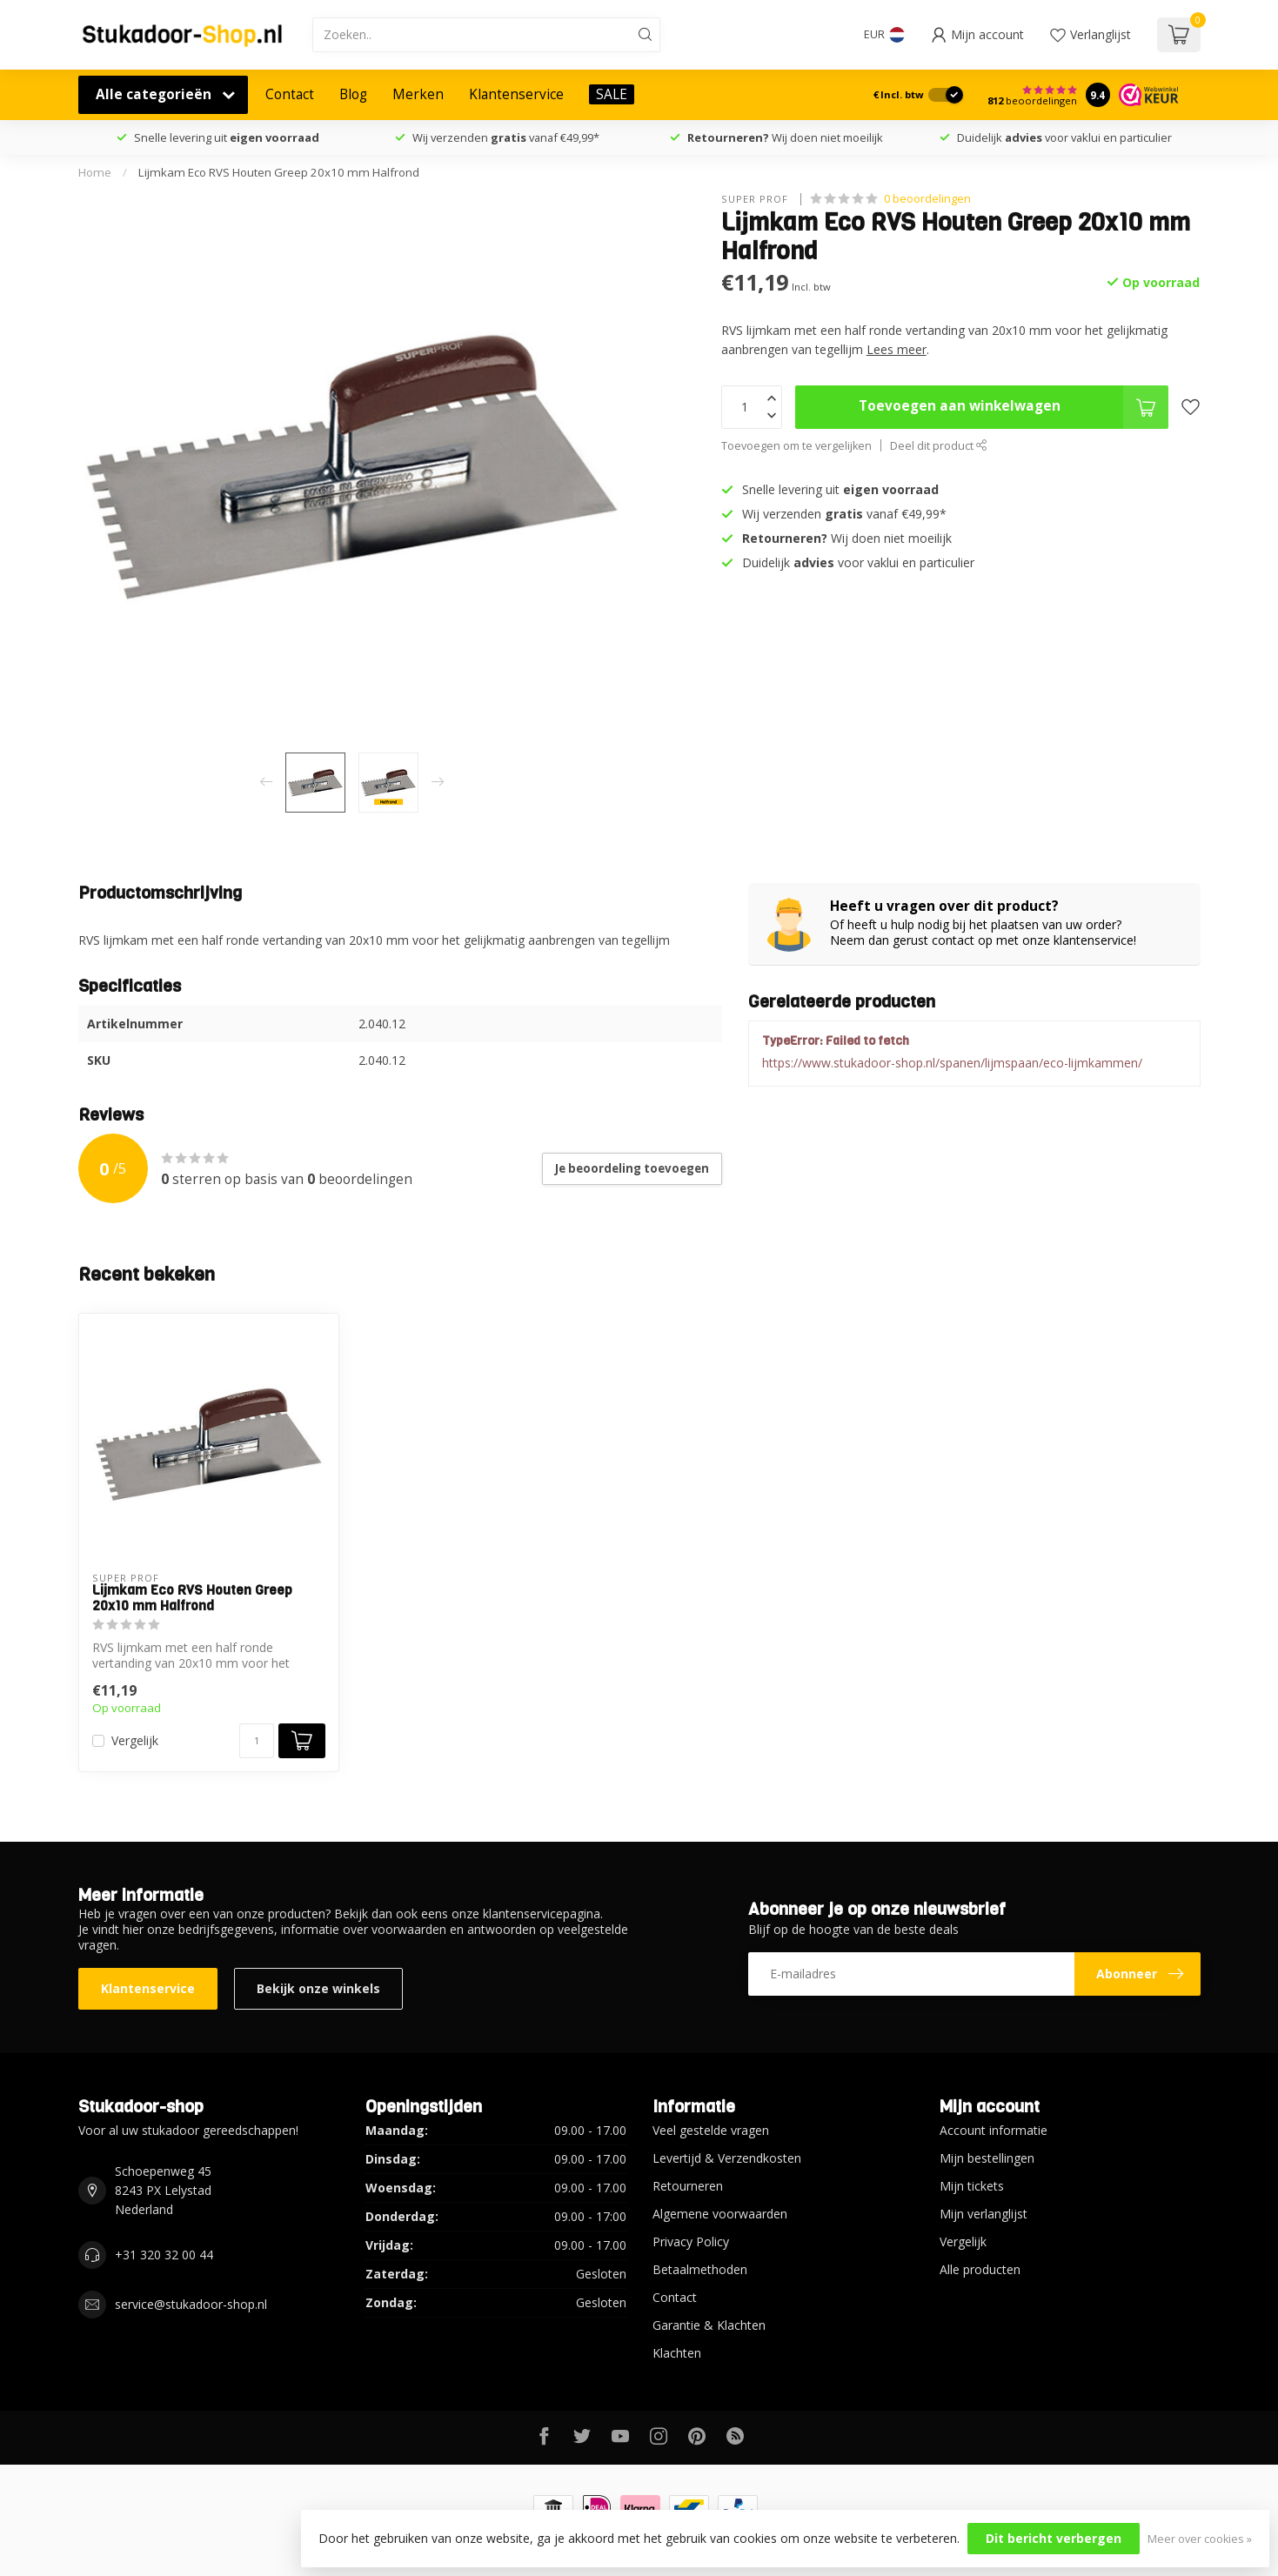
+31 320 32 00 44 (164, 2254)
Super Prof (756, 199)
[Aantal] (256, 1740)
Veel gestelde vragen (710, 2130)
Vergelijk (134, 1740)
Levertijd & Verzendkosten (726, 2158)
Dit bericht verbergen (1053, 2538)
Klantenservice (516, 94)
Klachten (676, 2353)
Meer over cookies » (1200, 2539)
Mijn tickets (972, 2186)
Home (94, 172)
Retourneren (687, 2186)
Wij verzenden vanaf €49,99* (505, 137)
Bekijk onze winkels (318, 1988)
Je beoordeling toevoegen (632, 1168)
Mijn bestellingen (987, 2158)
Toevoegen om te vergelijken (796, 445)
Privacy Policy (690, 2241)
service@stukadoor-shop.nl (191, 2304)
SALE (611, 94)
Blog (353, 94)
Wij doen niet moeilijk (785, 137)
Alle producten (980, 2269)
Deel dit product (938, 445)
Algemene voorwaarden (719, 2213)
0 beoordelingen (927, 198)
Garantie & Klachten (709, 2325)
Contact (289, 94)
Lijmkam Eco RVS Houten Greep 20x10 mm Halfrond (278, 172)
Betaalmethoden (699, 2269)
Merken (418, 94)
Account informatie (993, 2130)
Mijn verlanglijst (983, 2213)
